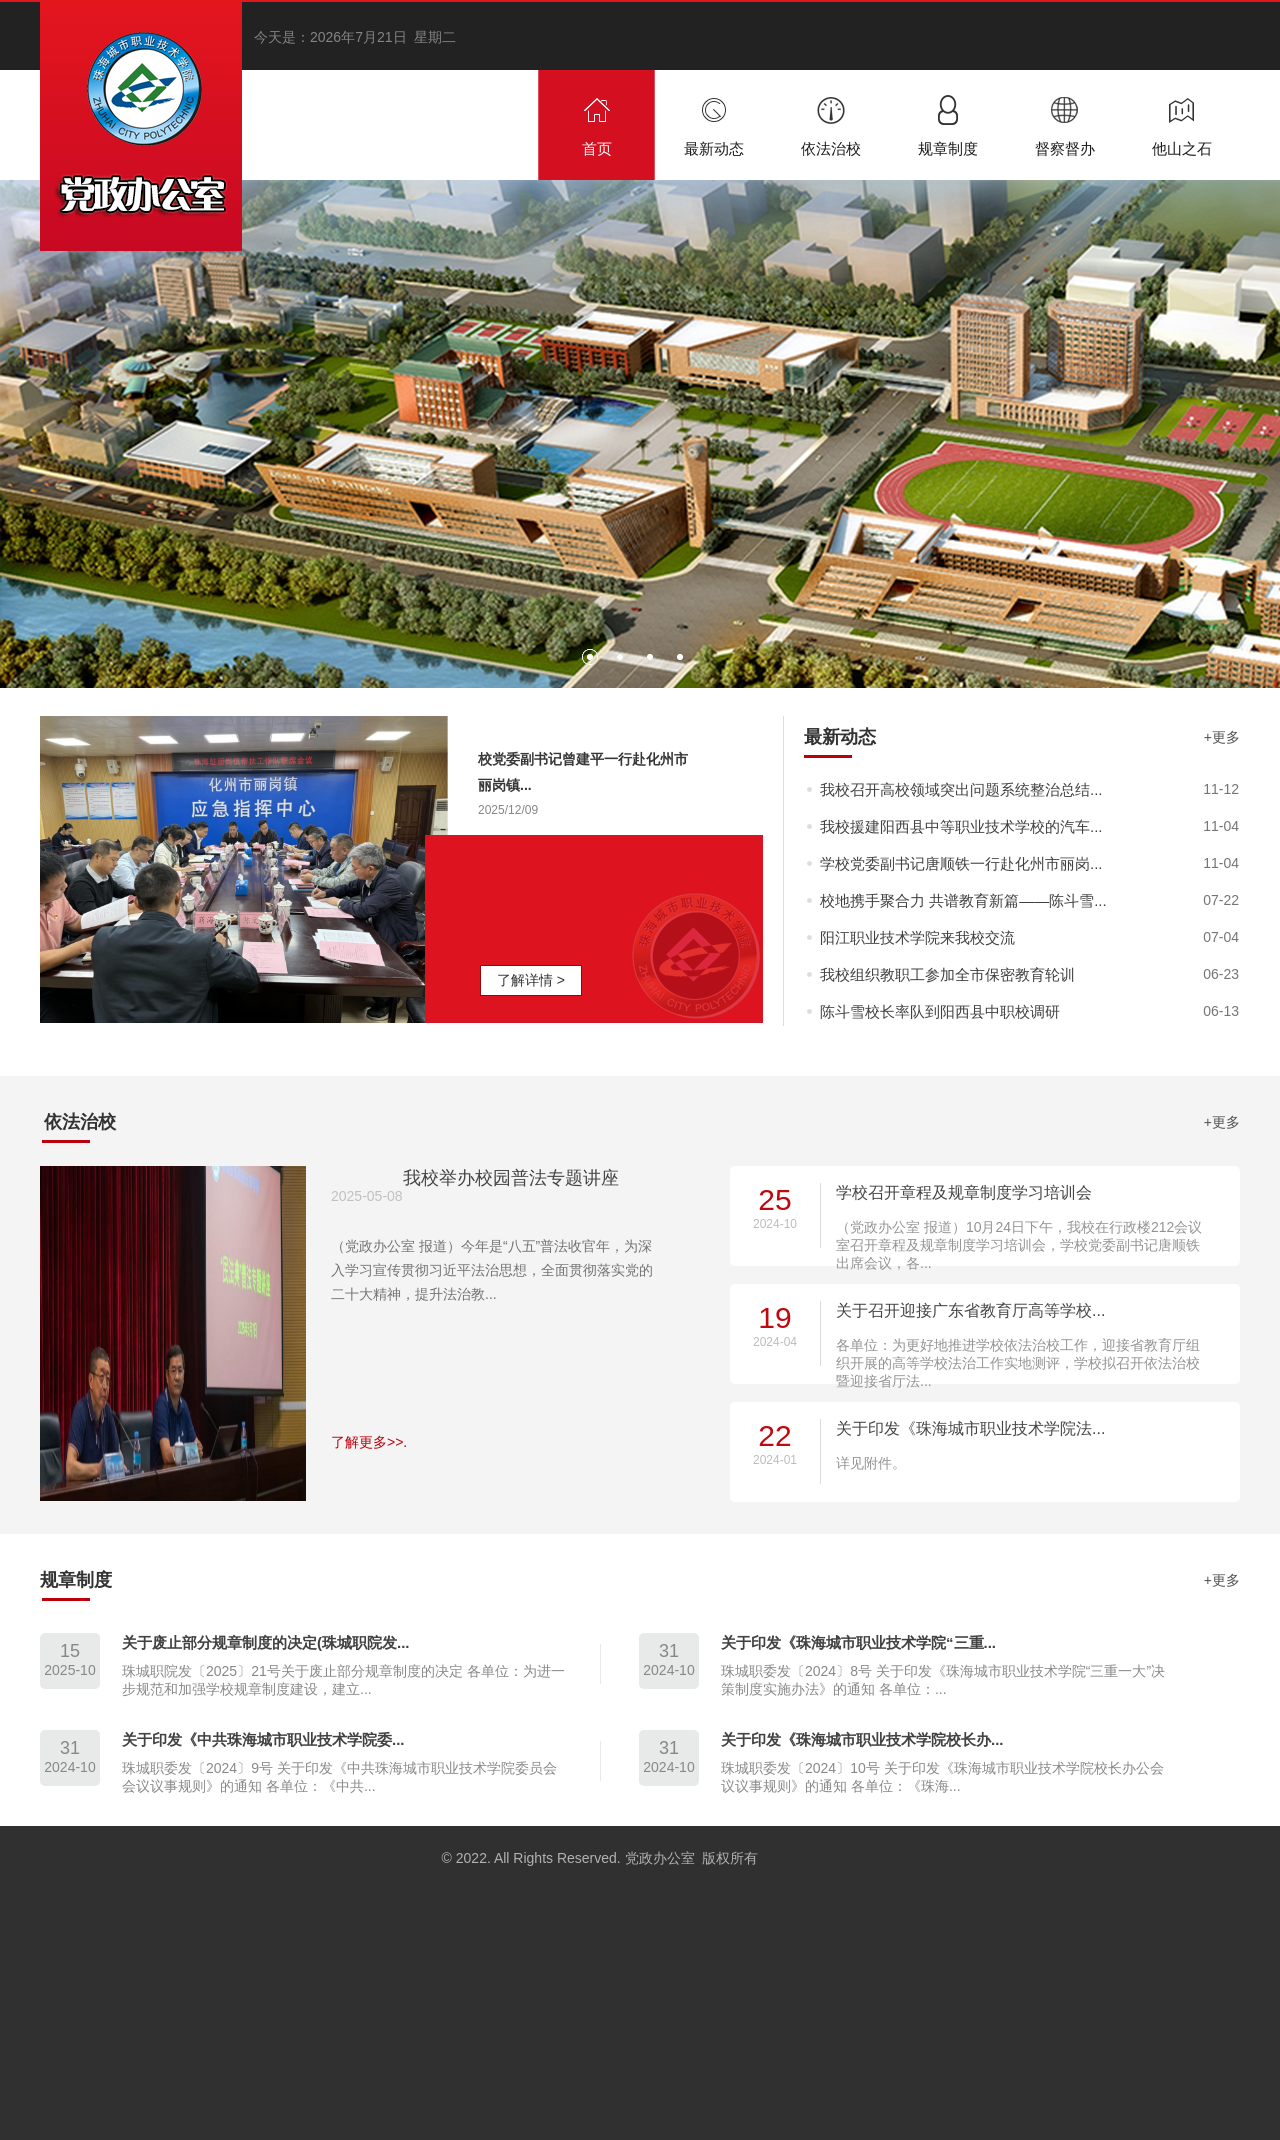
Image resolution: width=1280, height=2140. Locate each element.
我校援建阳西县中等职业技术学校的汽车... (961, 826)
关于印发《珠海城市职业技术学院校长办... (862, 1739)
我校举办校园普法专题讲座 (511, 1178)
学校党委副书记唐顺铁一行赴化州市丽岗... (961, 863)
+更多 (1222, 737)
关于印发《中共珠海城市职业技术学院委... (263, 1739)
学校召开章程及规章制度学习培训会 (964, 1192)
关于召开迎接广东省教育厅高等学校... (970, 1310)
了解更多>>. (369, 1442)
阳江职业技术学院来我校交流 (917, 937)
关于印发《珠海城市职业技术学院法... (970, 1428)
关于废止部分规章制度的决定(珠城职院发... (266, 1642)
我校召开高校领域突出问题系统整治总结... (961, 789)
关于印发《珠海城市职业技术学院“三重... (858, 1642)
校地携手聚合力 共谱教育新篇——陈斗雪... (963, 900)
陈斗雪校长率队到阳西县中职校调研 (940, 1011)
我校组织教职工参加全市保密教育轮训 (947, 974)
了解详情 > (531, 980)
